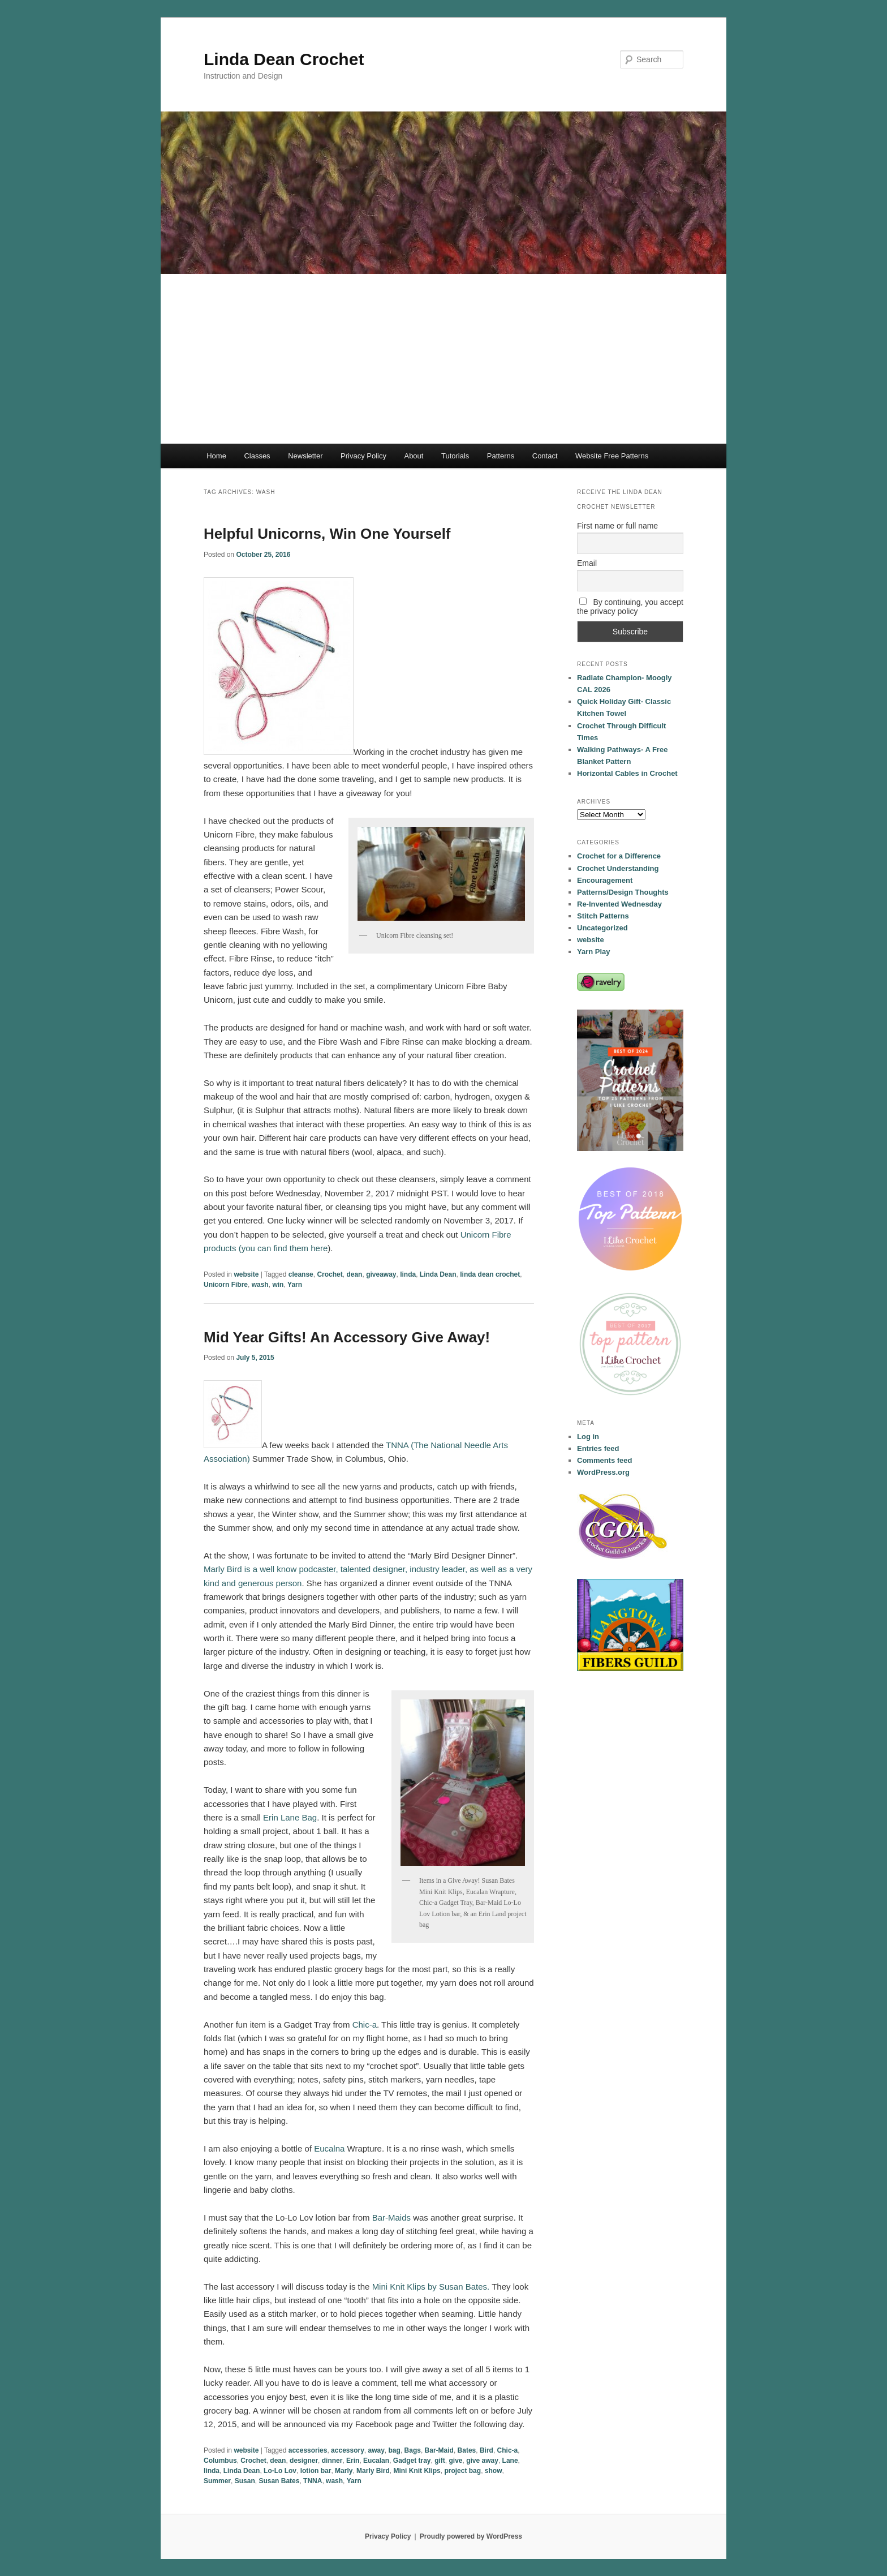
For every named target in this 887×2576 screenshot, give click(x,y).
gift (439, 2461)
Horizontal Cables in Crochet (627, 773)
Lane (510, 2461)
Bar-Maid (439, 2450)
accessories (308, 2450)
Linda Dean (438, 1274)
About (413, 456)
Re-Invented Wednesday (619, 904)
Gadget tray (412, 2461)
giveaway (381, 1274)
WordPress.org (603, 1472)
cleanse (301, 1274)
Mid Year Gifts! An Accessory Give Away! (347, 1337)
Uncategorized (602, 928)
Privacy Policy (363, 456)
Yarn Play (593, 951)
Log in (588, 1436)
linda (408, 1274)
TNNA (312, 2481)
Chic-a (364, 2024)
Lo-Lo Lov (280, 2471)
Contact (545, 456)
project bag (462, 2471)
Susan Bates (279, 2481)
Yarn (294, 1285)
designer (304, 2461)
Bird (486, 2450)
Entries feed (598, 1448)
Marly (343, 2471)
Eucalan (376, 2461)
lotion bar (315, 2471)
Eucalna (329, 2148)
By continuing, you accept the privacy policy (630, 607)
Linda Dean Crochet (284, 59)
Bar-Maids (391, 2217)
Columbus (220, 2461)
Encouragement (604, 880)
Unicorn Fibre (226, 1285)
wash (260, 1285)
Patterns (500, 456)
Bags (412, 2450)
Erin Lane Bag (290, 1817)
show (493, 2471)
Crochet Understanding (617, 868)
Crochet (329, 1274)
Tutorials (455, 456)
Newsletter (305, 456)
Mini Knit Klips (416, 2471)
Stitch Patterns (603, 916)
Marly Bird (373, 2471)
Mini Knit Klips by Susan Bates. (431, 2286)
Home (216, 456)
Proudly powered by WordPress (471, 2536)
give (455, 2461)
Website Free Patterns (611, 456)
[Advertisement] (443, 359)
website (246, 1274)
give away (482, 2461)
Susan (245, 2481)
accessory (347, 2450)
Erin (352, 2461)
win (277, 1285)
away (376, 2450)
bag (395, 2450)
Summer (217, 2481)
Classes (257, 456)
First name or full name (617, 525)
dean (354, 1274)
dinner (332, 2461)
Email (587, 563)
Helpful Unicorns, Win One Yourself (327, 533)
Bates (467, 2450)
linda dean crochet (490, 1274)
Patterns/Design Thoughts (623, 892)
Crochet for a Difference (619, 856)
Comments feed (604, 1460)
